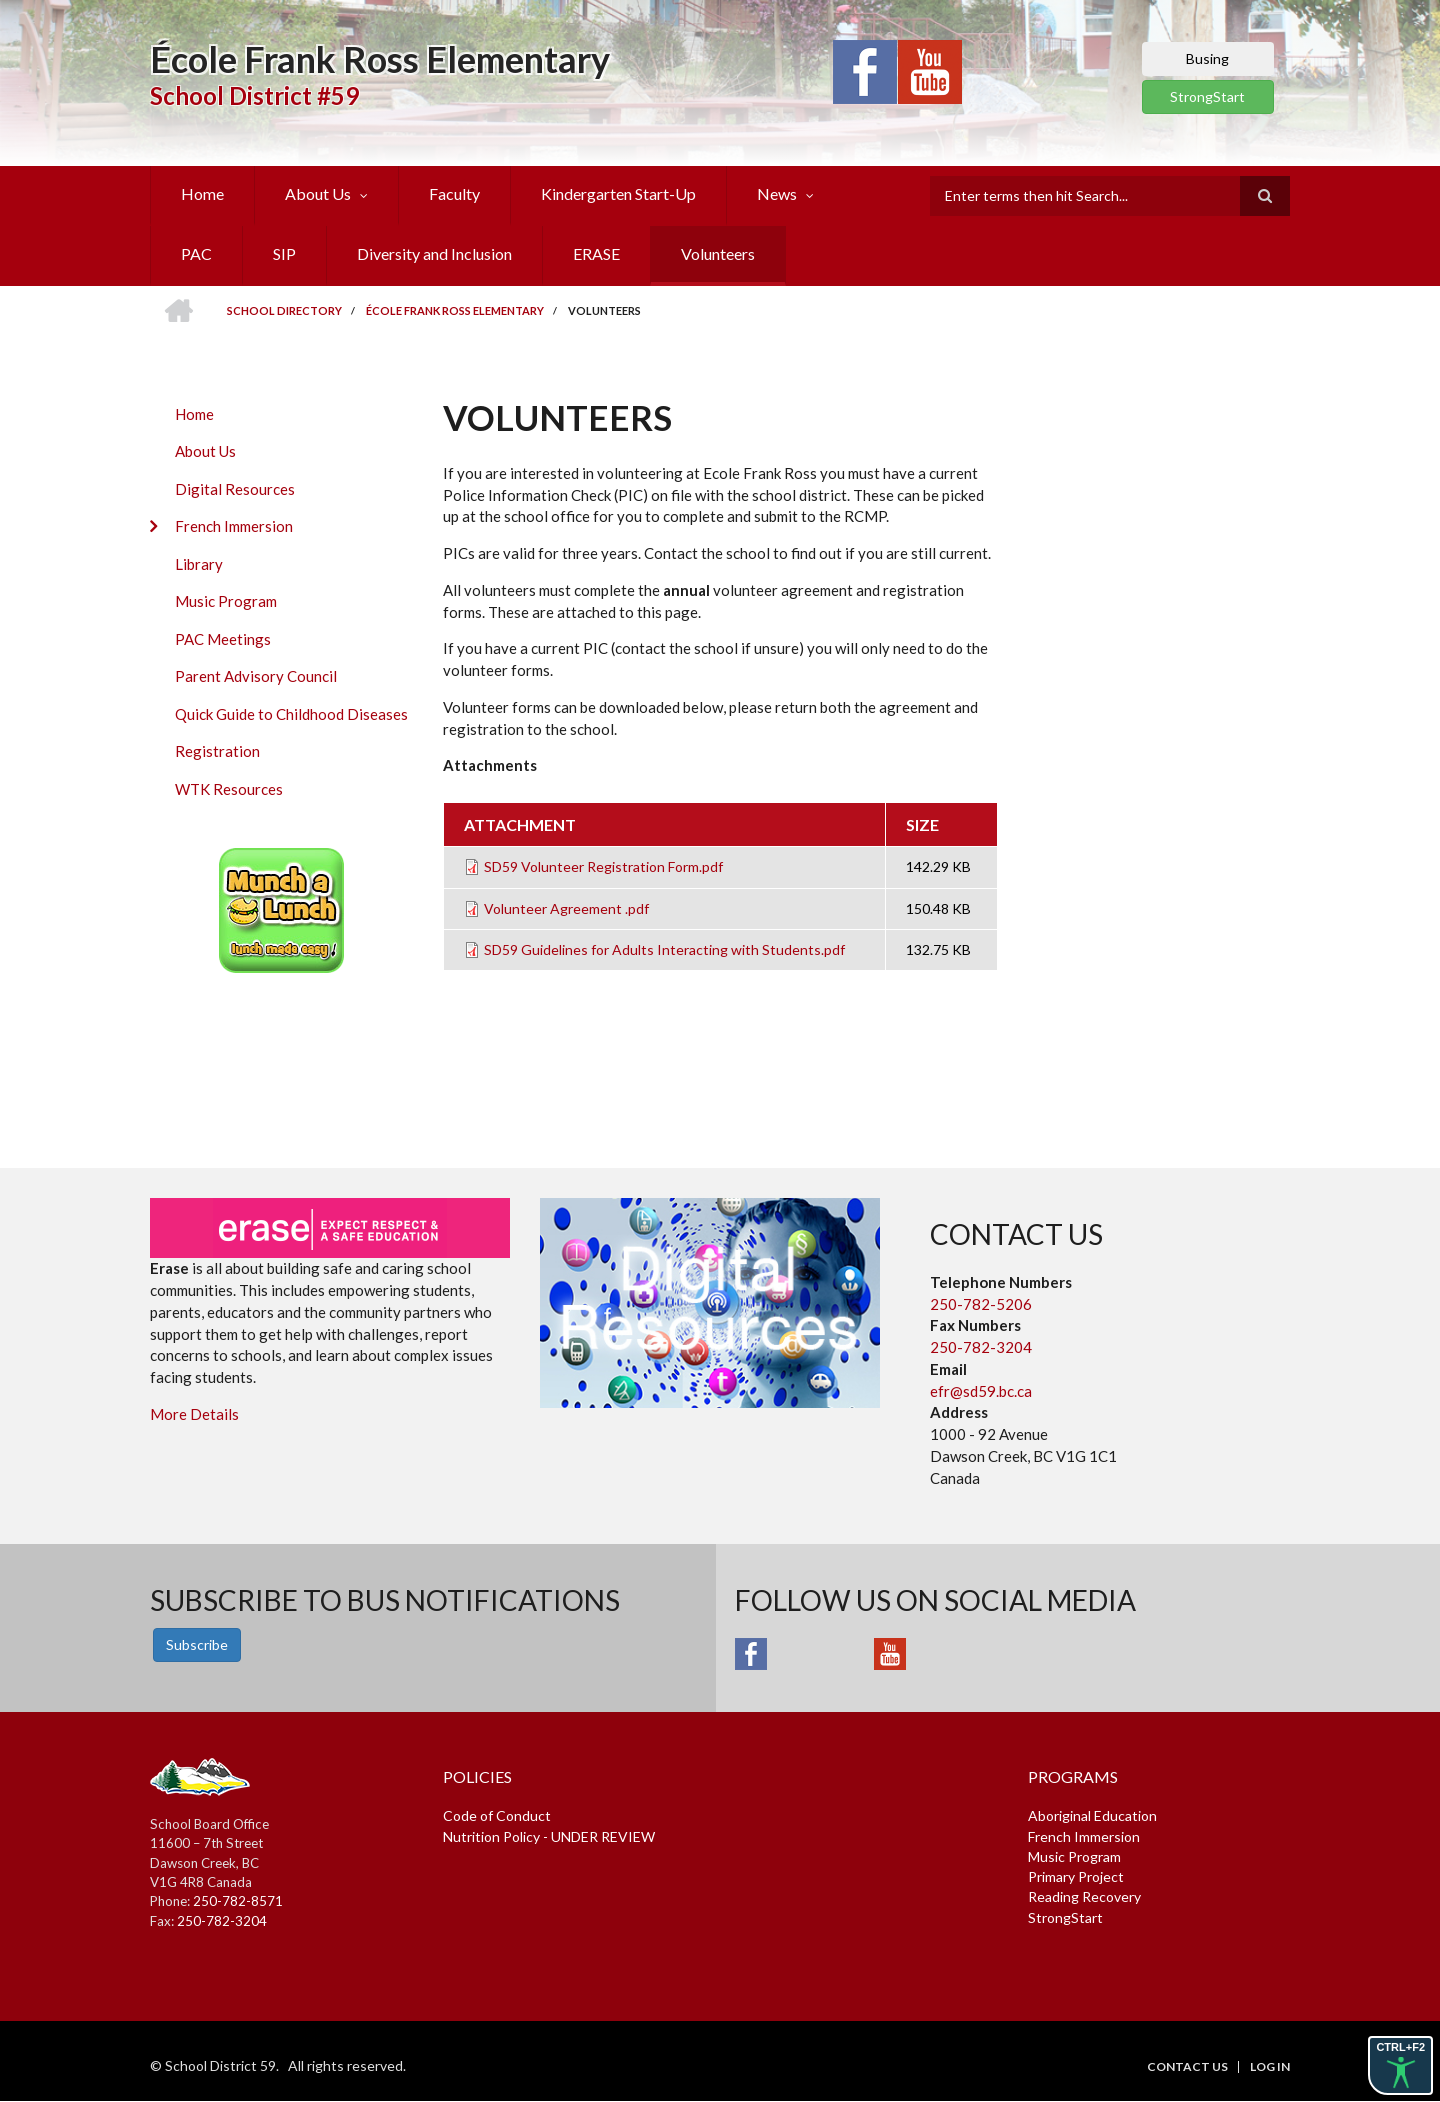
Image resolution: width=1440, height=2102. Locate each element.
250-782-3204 (981, 1347)
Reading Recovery (1084, 1896)
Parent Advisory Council (256, 676)
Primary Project (1076, 1876)
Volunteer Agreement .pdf (566, 908)
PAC (196, 253)
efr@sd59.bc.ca (981, 1391)
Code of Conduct (497, 1815)
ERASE (596, 253)
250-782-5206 (981, 1304)
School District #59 (254, 95)
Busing (1207, 58)
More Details (194, 1414)
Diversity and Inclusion (434, 253)
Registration (217, 751)
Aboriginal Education (1092, 1815)
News (777, 193)
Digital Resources (235, 489)
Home (202, 193)
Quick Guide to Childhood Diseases (291, 714)
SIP (284, 253)
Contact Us (1187, 2067)
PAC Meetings (223, 639)
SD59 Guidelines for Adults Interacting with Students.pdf (664, 949)
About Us (318, 193)
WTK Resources (229, 789)
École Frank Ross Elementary (380, 59)
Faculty (454, 193)
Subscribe (197, 1644)
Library (199, 564)
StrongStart (1207, 96)
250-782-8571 (238, 1901)
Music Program (226, 601)
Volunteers (718, 253)
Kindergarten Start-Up (618, 193)
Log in (1270, 2067)
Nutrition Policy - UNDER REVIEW (549, 1836)
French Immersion (234, 526)
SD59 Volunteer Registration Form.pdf (603, 866)
